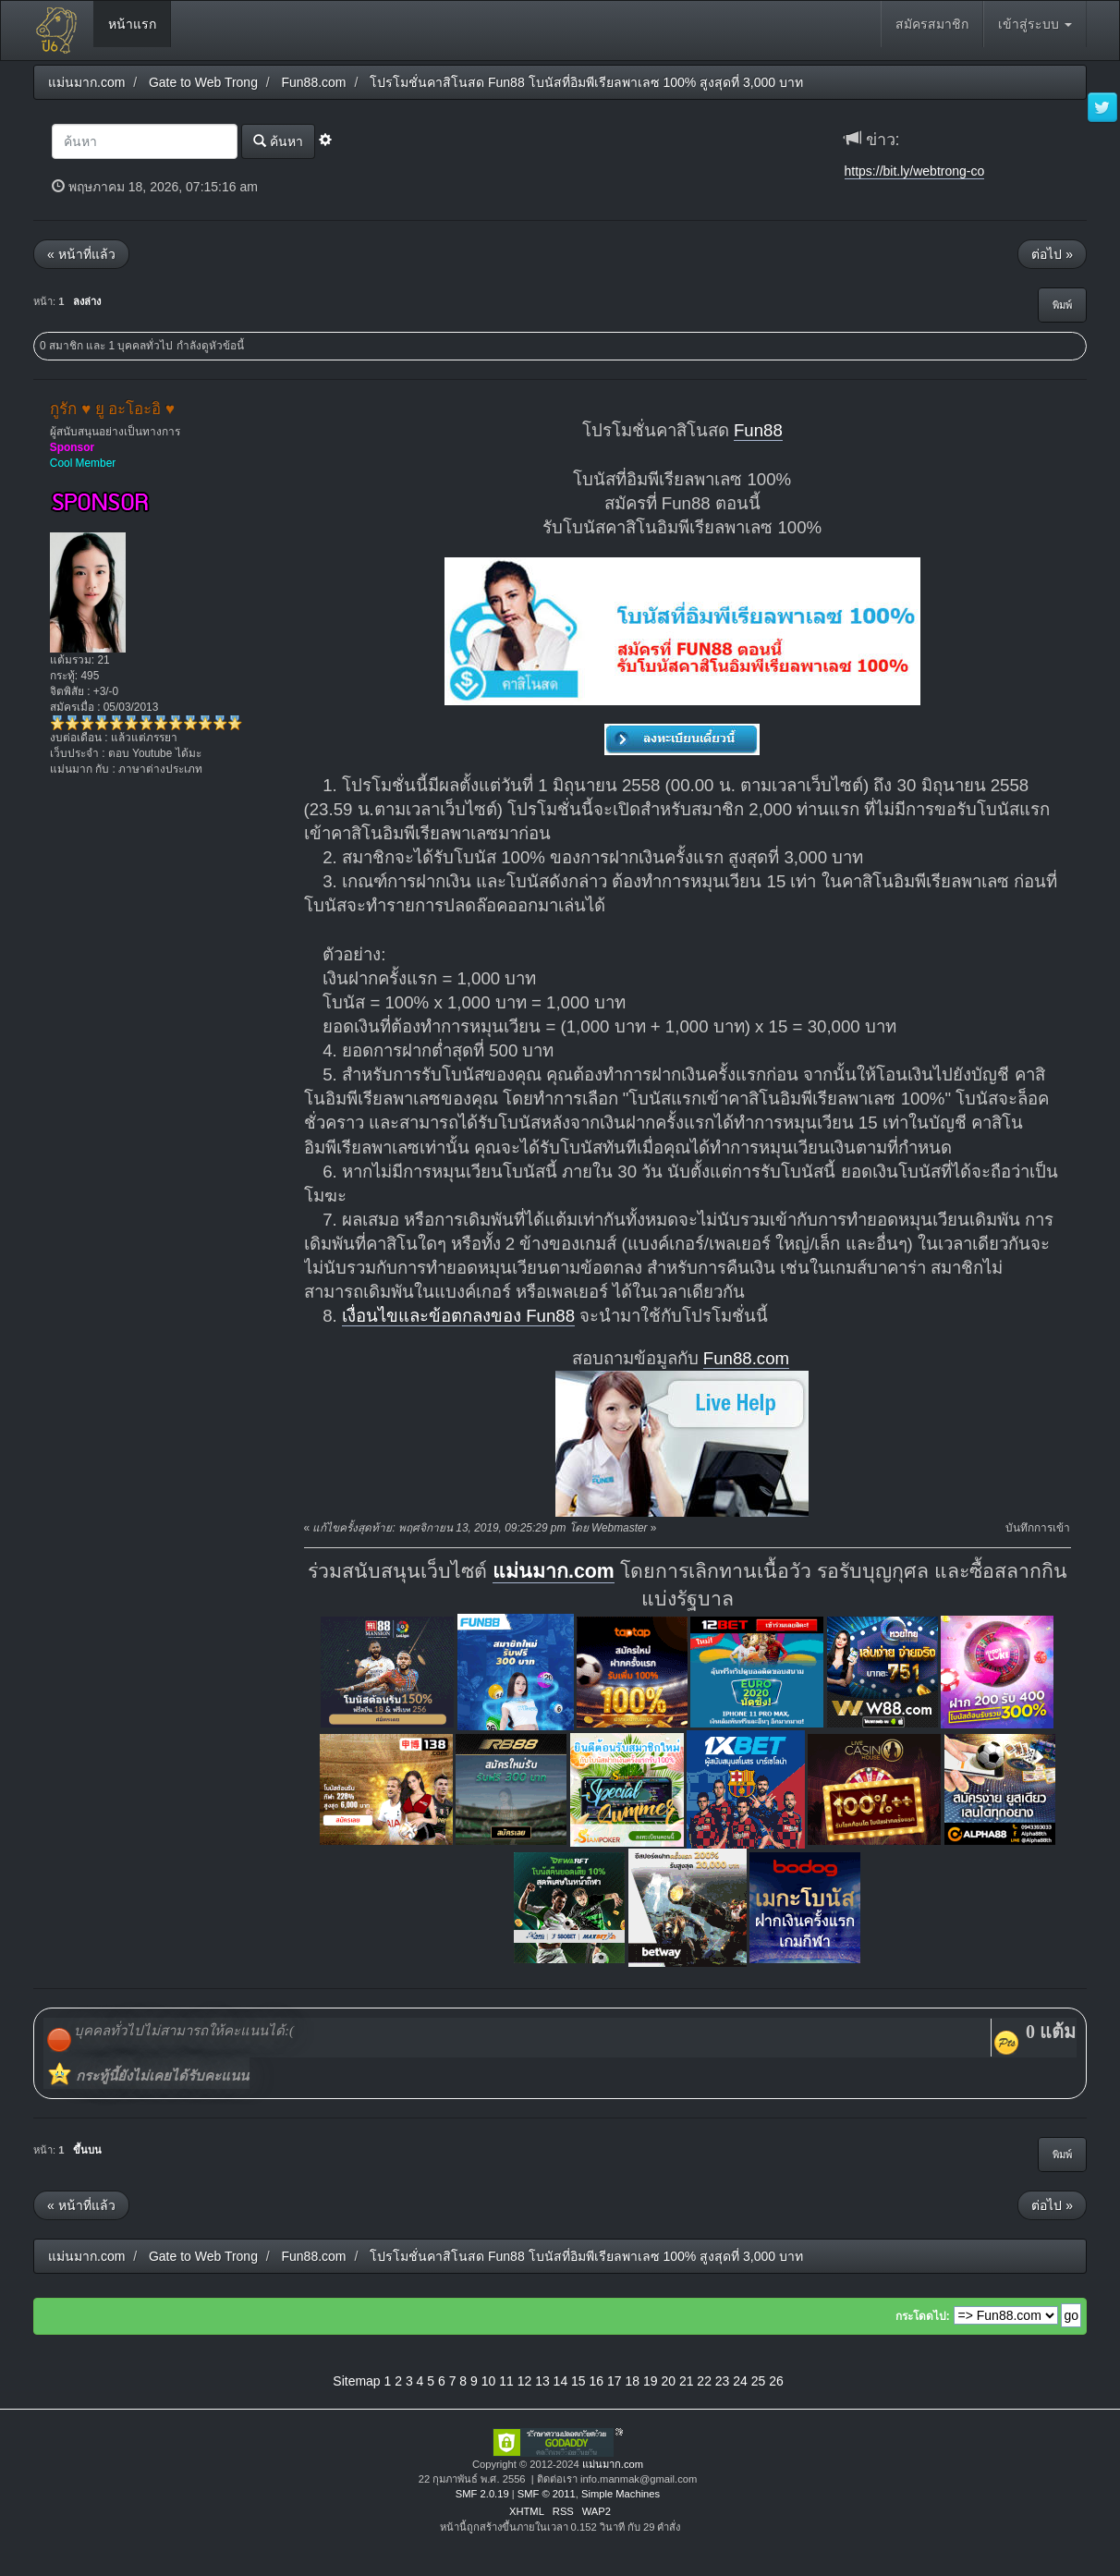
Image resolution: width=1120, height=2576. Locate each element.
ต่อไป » (1052, 254)
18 (632, 2381)
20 (668, 2381)
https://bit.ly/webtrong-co (915, 171)
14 (561, 2381)
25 (758, 2381)
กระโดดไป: (922, 2316)
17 (614, 2381)
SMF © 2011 (546, 2493)
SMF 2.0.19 (482, 2493)
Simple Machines (620, 2493)
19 (650, 2381)
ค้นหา (278, 141)
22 (704, 2381)
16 (597, 2381)
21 (686, 2381)
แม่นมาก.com (554, 1571)
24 (740, 2381)
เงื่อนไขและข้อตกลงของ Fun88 (458, 1315)
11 (506, 2381)
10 (488, 2381)
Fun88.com (746, 1358)
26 (776, 2381)
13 (542, 2381)
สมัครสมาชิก (931, 24)
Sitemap (356, 2381)
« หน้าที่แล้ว (81, 254)
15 (578, 2381)
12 (524, 2381)
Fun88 (758, 430)
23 (722, 2381)
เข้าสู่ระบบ (1035, 24)
